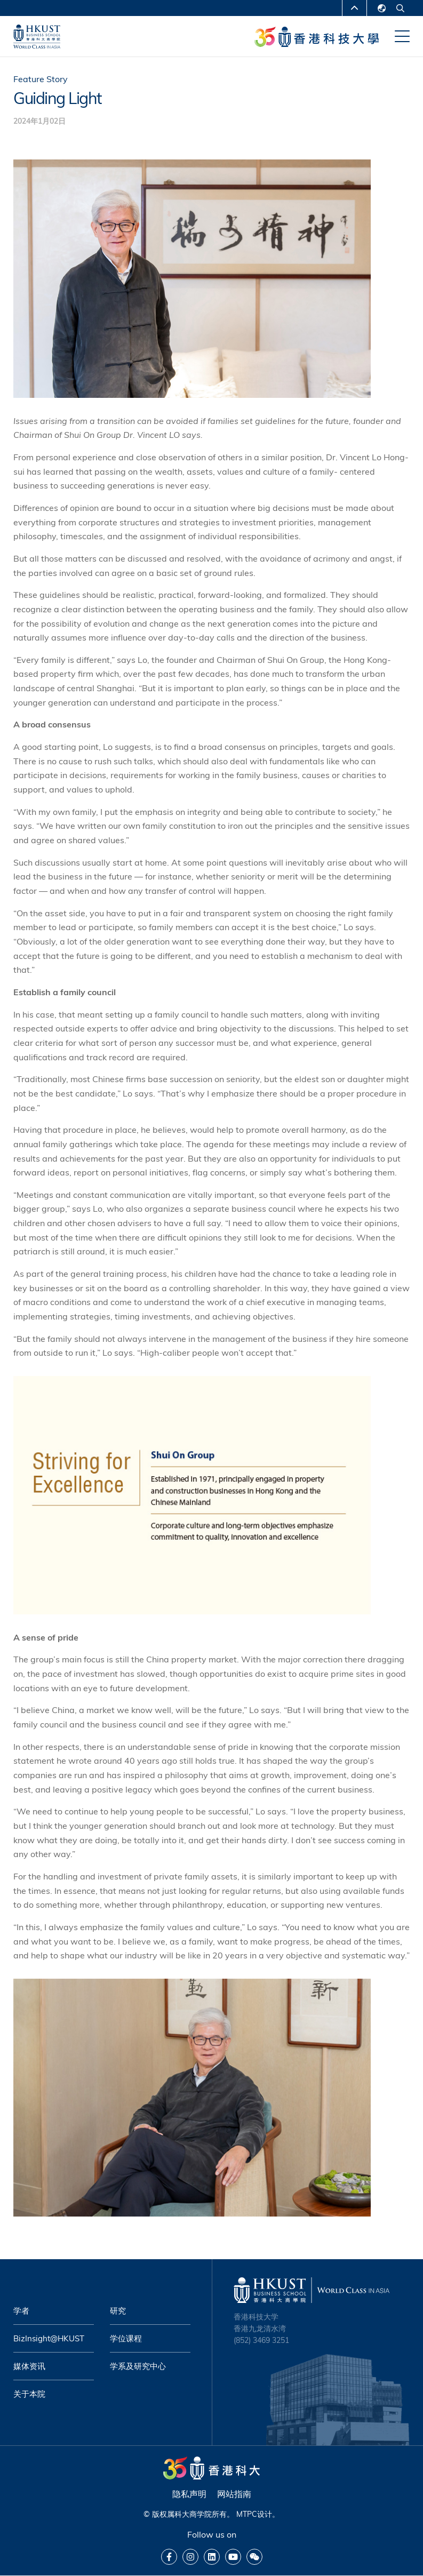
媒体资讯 (29, 2366)
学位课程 (126, 2338)
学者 (21, 2311)
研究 (118, 2311)
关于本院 (29, 2394)
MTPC (246, 2514)
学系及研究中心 (138, 2366)
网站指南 (234, 2494)
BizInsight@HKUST (48, 2338)
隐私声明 (189, 2494)
